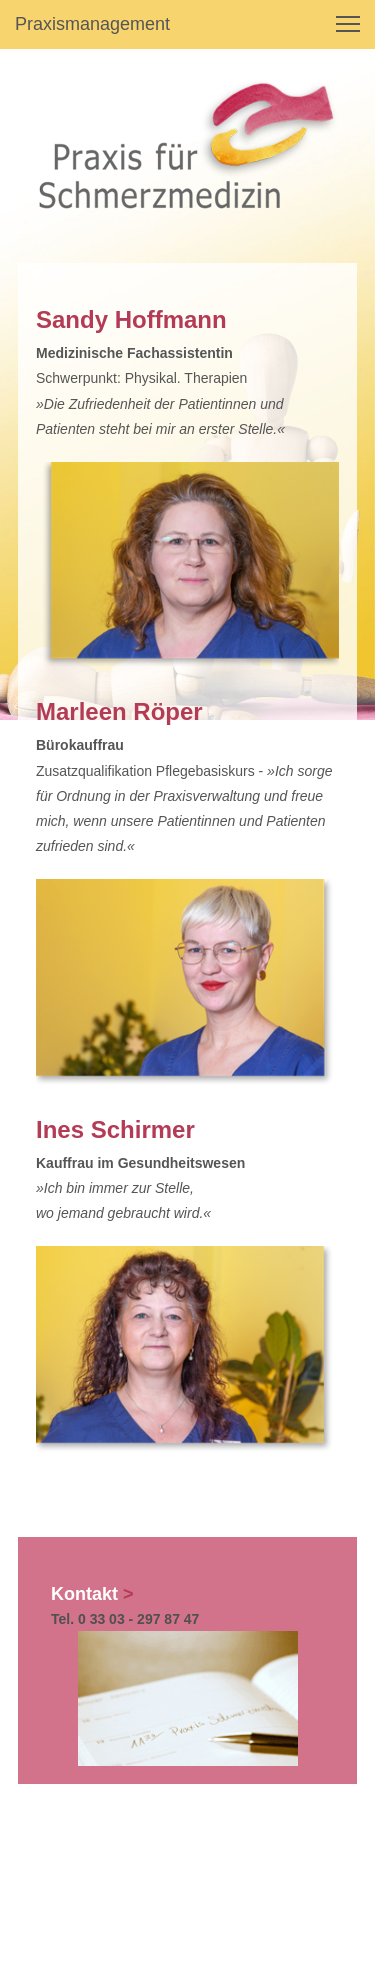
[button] (348, 24)
